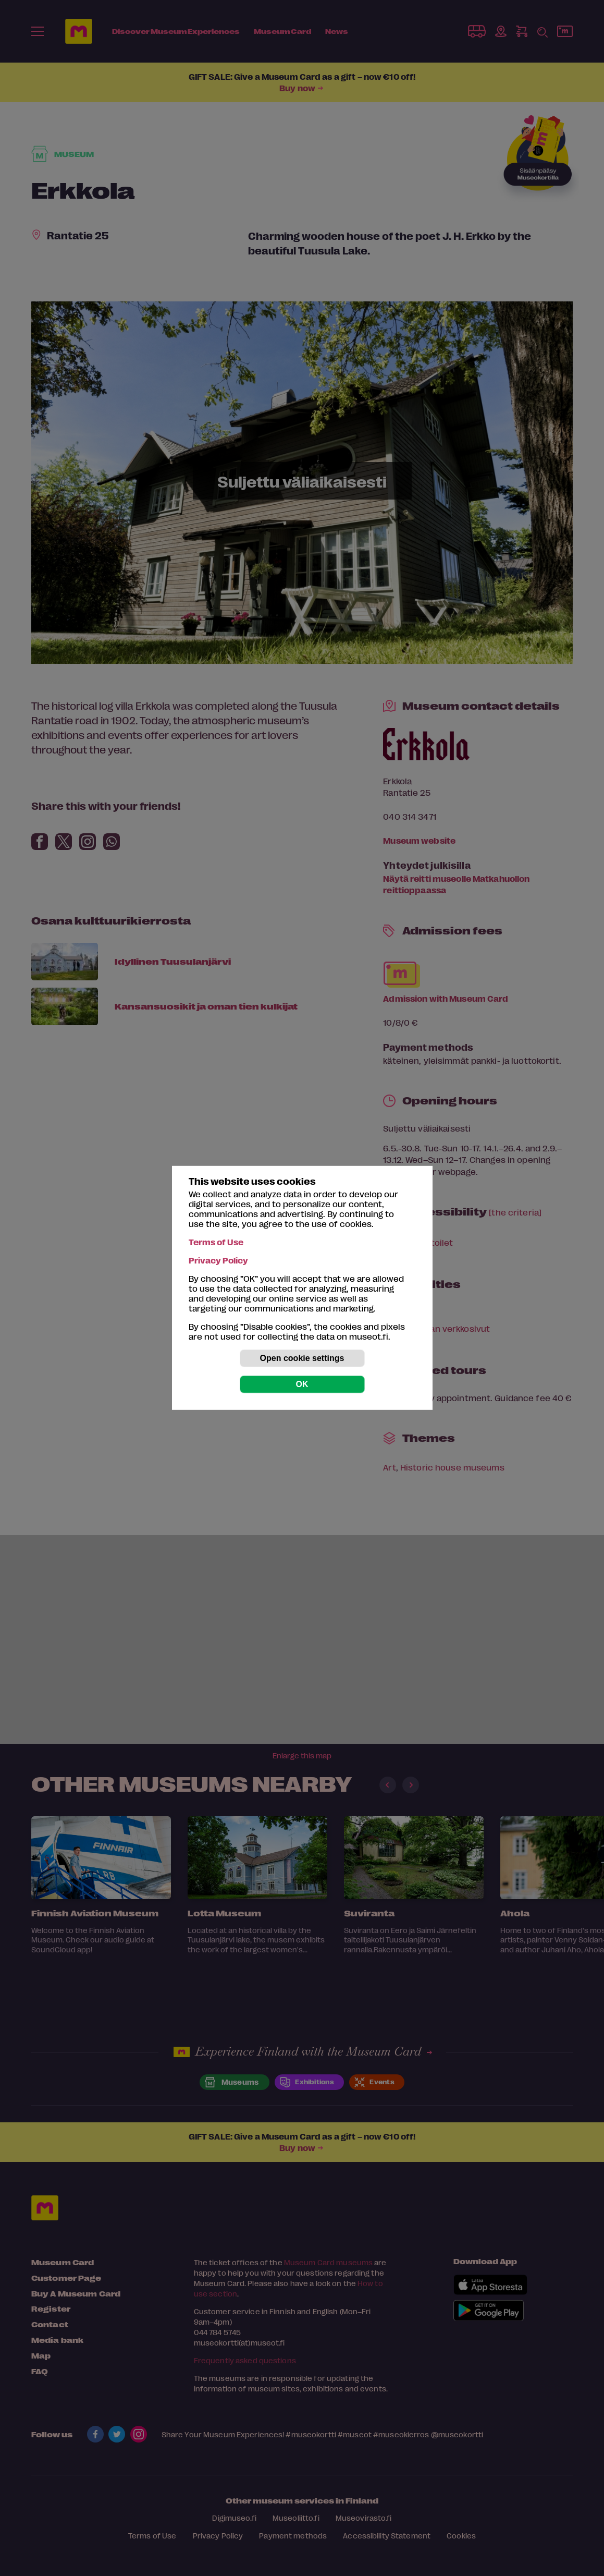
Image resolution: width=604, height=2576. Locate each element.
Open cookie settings (302, 1358)
